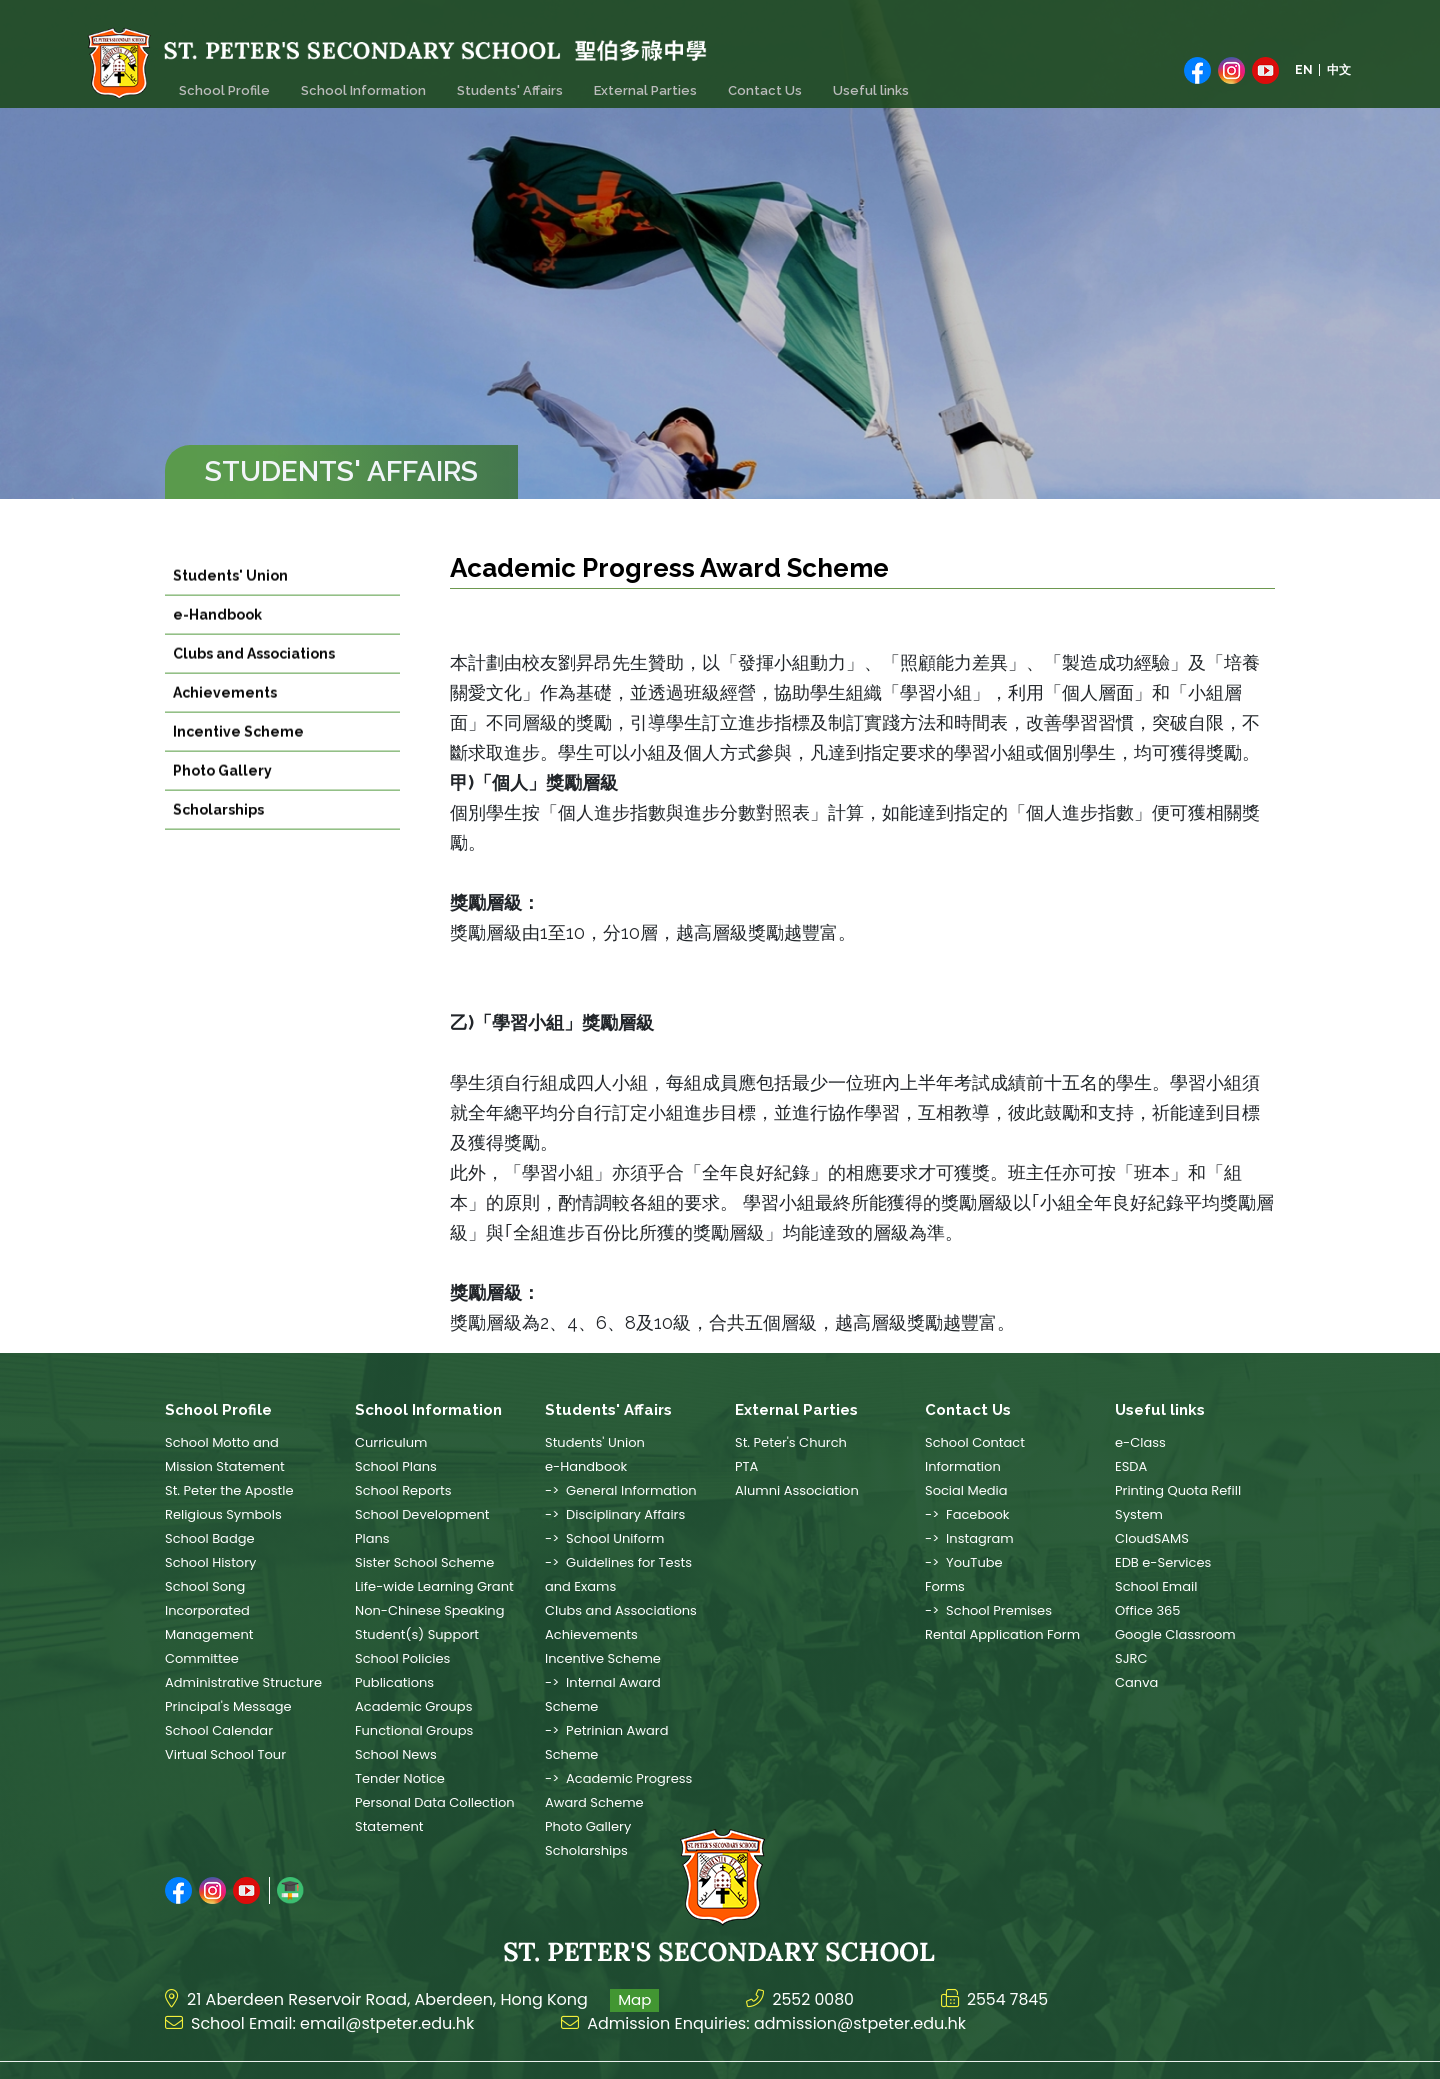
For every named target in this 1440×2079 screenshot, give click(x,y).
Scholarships (218, 834)
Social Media (966, 1490)
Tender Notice (400, 1778)
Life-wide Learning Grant (434, 1586)
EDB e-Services (1163, 1562)
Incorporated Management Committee (209, 1634)
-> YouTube (964, 1562)
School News (396, 1754)
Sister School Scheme (424, 1562)
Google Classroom (1175, 1634)
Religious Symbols (223, 1514)
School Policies (402, 1658)
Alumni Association (797, 1490)
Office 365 (1147, 1610)
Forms (945, 1586)
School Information (358, 81)
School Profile (222, 81)
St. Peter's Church (791, 1442)
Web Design (1169, 2055)
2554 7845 (1009, 1968)
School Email (1156, 1586)
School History (210, 1562)
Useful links (854, 81)
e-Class (1140, 1442)
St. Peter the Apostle (229, 1490)
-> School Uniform (604, 1538)
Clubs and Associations (254, 678)
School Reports (403, 1490)
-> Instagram (969, 1538)
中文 (1339, 67)
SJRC (1131, 1658)
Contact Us (751, 81)
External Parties (634, 81)
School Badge (210, 1538)
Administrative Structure (243, 1682)
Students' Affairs (502, 81)
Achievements (225, 717)
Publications (394, 1682)
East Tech (1249, 2055)
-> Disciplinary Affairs (615, 1514)
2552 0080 (813, 1968)
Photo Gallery (222, 795)
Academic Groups (413, 1706)
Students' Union (230, 600)
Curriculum (391, 1442)
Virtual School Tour (225, 1754)
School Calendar (219, 1730)
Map (634, 1968)
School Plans (396, 1466)
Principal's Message (228, 1706)
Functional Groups (414, 1730)
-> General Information (621, 1490)
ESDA (1131, 1466)
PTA (746, 1466)
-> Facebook (967, 1514)
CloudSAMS (1152, 1538)
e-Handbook (217, 639)
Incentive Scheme (238, 756)
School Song (205, 1586)
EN (1304, 67)
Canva (1136, 1682)
